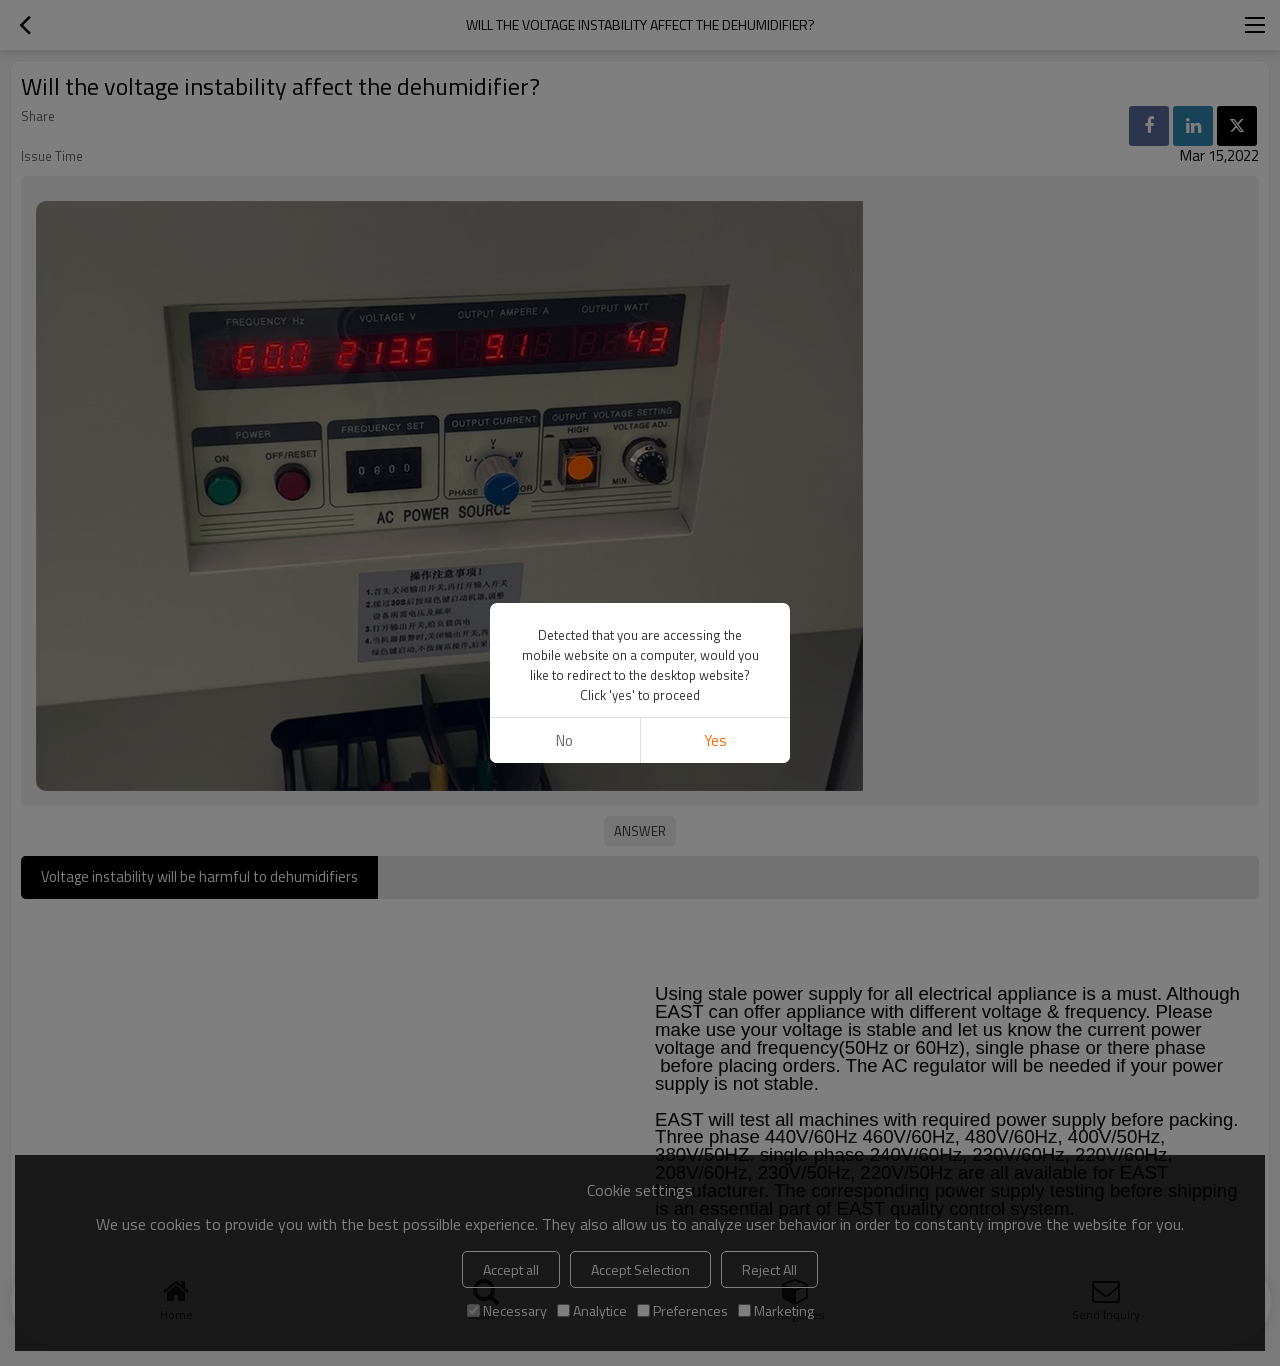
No (564, 740)
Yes (715, 740)
